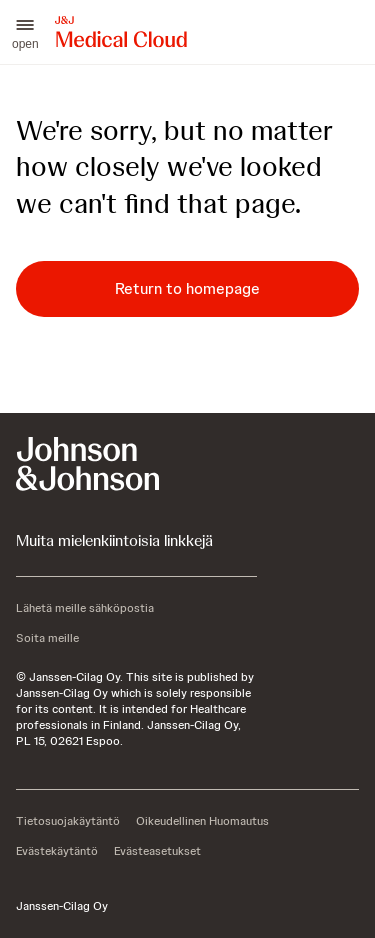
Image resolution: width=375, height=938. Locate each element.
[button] (25, 32)
